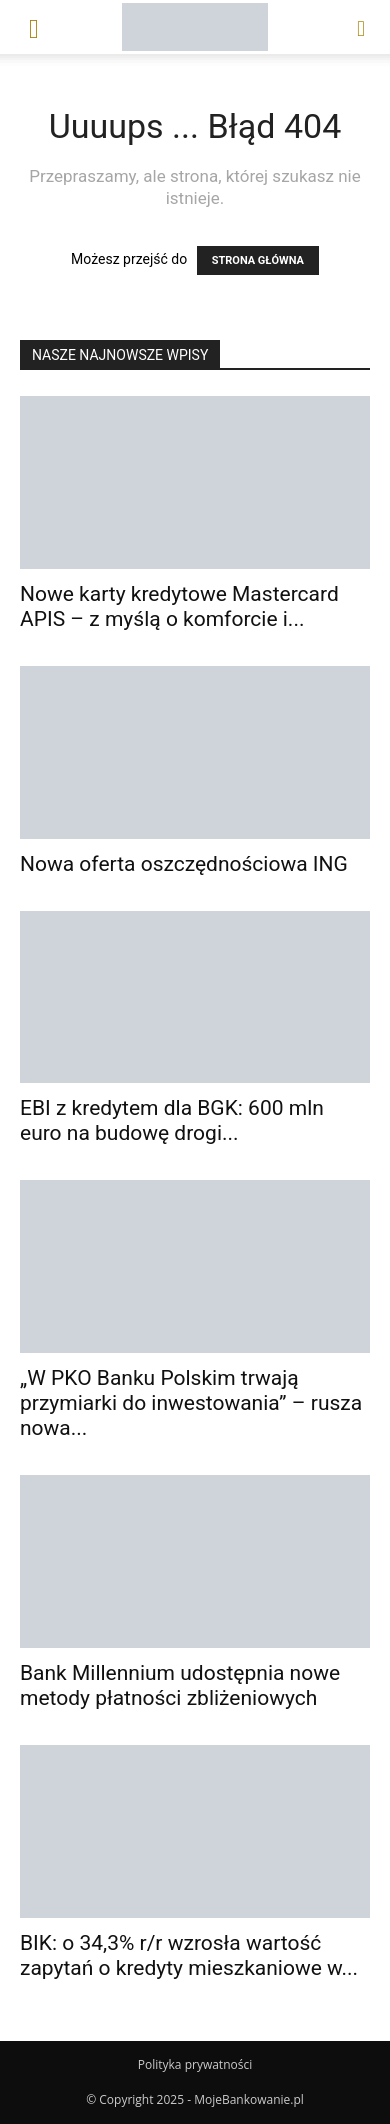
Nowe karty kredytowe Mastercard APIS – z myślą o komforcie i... (179, 606)
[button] (34, 27)
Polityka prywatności (195, 2064)
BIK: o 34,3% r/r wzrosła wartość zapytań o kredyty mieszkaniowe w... (189, 1955)
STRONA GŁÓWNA (258, 260)
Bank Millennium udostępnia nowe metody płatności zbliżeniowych (180, 1685)
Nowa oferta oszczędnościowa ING (184, 864)
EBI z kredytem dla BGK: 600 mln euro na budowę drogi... (172, 1120)
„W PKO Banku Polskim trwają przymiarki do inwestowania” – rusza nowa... (191, 1403)
